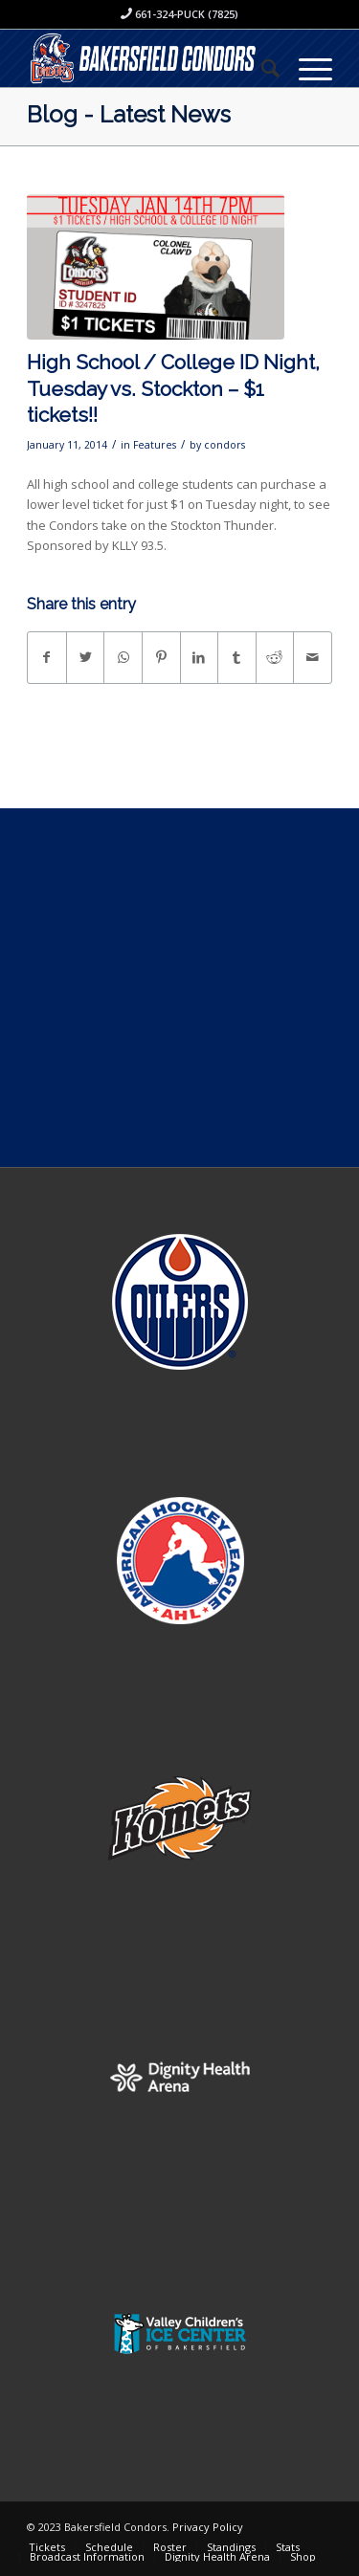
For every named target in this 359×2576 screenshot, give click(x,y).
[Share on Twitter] (85, 657)
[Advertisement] (179, 987)
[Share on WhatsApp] (123, 657)
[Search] (261, 68)
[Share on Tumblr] (237, 657)
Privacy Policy (207, 2527)
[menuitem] (261, 68)
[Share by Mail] (312, 657)
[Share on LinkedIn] (199, 657)
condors (224, 444)
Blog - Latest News (129, 114)
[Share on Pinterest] (161, 657)
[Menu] (306, 68)
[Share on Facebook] (47, 657)
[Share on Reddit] (275, 657)
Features (154, 444)
